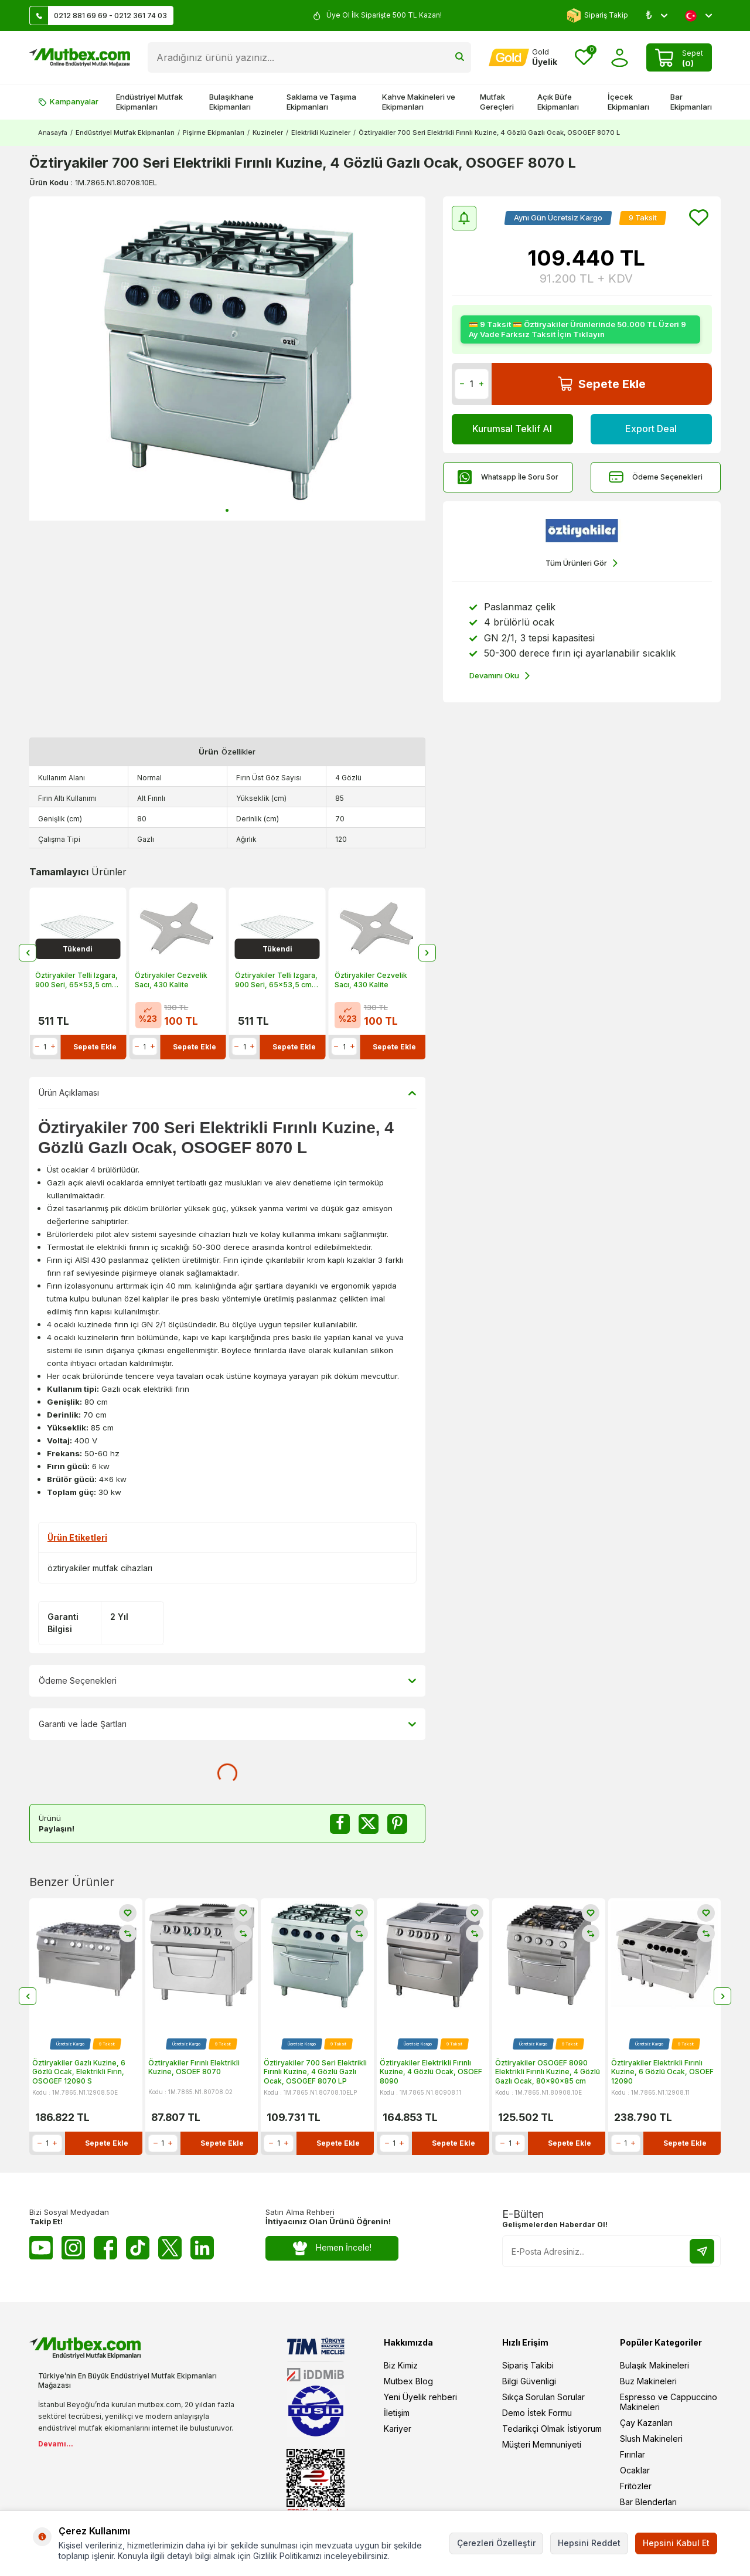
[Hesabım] (523, 57)
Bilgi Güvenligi (529, 2381)
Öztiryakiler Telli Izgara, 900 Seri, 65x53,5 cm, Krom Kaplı (76, 980)
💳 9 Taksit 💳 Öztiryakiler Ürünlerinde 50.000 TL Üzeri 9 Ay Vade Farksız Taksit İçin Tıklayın (577, 329)
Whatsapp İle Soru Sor (508, 477)
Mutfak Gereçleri (497, 101)
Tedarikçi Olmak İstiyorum (552, 2429)
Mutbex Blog (408, 2381)
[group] (227, 358)
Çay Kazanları (646, 2423)
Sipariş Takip (597, 15)
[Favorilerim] (584, 58)
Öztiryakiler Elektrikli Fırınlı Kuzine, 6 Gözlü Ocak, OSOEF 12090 (662, 2071)
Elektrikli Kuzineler (320, 132)
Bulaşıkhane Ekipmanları (231, 101)
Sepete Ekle (602, 383)
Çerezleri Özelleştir (496, 2543)
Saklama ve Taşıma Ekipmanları (321, 101)
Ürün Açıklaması (227, 1092)
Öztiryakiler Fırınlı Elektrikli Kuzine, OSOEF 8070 (194, 2067)
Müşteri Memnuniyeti (541, 2444)
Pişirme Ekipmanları (213, 132)
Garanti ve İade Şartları (227, 1724)
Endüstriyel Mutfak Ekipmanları (149, 101)
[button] (227, 510)
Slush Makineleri (651, 2439)
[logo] (79, 57)
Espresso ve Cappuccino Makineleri (668, 2402)
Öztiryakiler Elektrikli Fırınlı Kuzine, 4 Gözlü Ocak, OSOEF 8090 (431, 2071)
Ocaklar (635, 2470)
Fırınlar (632, 2454)
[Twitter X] (170, 2247)
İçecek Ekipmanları (628, 101)
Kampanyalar (68, 101)
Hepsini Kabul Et (676, 2543)
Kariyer (397, 2429)
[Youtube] (41, 2247)
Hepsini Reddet (589, 2543)
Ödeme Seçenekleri (656, 477)
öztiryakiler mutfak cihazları (99, 1568)
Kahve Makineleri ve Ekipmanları (418, 101)
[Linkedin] (202, 2247)
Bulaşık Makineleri (654, 2365)
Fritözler (636, 2486)
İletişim (397, 2413)
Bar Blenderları (648, 2502)
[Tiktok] (137, 2247)
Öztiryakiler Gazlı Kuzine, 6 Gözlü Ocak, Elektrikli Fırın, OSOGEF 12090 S (78, 2071)
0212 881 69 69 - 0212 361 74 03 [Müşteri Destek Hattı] (98, 15)
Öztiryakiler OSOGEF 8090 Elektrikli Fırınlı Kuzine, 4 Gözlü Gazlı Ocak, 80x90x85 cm (547, 2071)
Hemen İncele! (331, 2248)
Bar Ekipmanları (691, 101)
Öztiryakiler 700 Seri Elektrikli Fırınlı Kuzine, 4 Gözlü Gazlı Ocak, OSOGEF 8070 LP (315, 2071)
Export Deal (651, 428)
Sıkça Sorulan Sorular (543, 2397)
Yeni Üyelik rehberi (420, 2397)
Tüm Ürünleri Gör (582, 563)
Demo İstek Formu (537, 2413)
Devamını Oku (499, 676)
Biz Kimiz (401, 2365)
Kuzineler (268, 132)
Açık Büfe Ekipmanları (558, 101)
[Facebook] (105, 2247)
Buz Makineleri (648, 2381)
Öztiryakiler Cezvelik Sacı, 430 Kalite (171, 980)
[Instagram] (73, 2247)
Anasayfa (52, 132)
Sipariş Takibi (528, 2365)
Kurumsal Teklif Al (512, 428)
